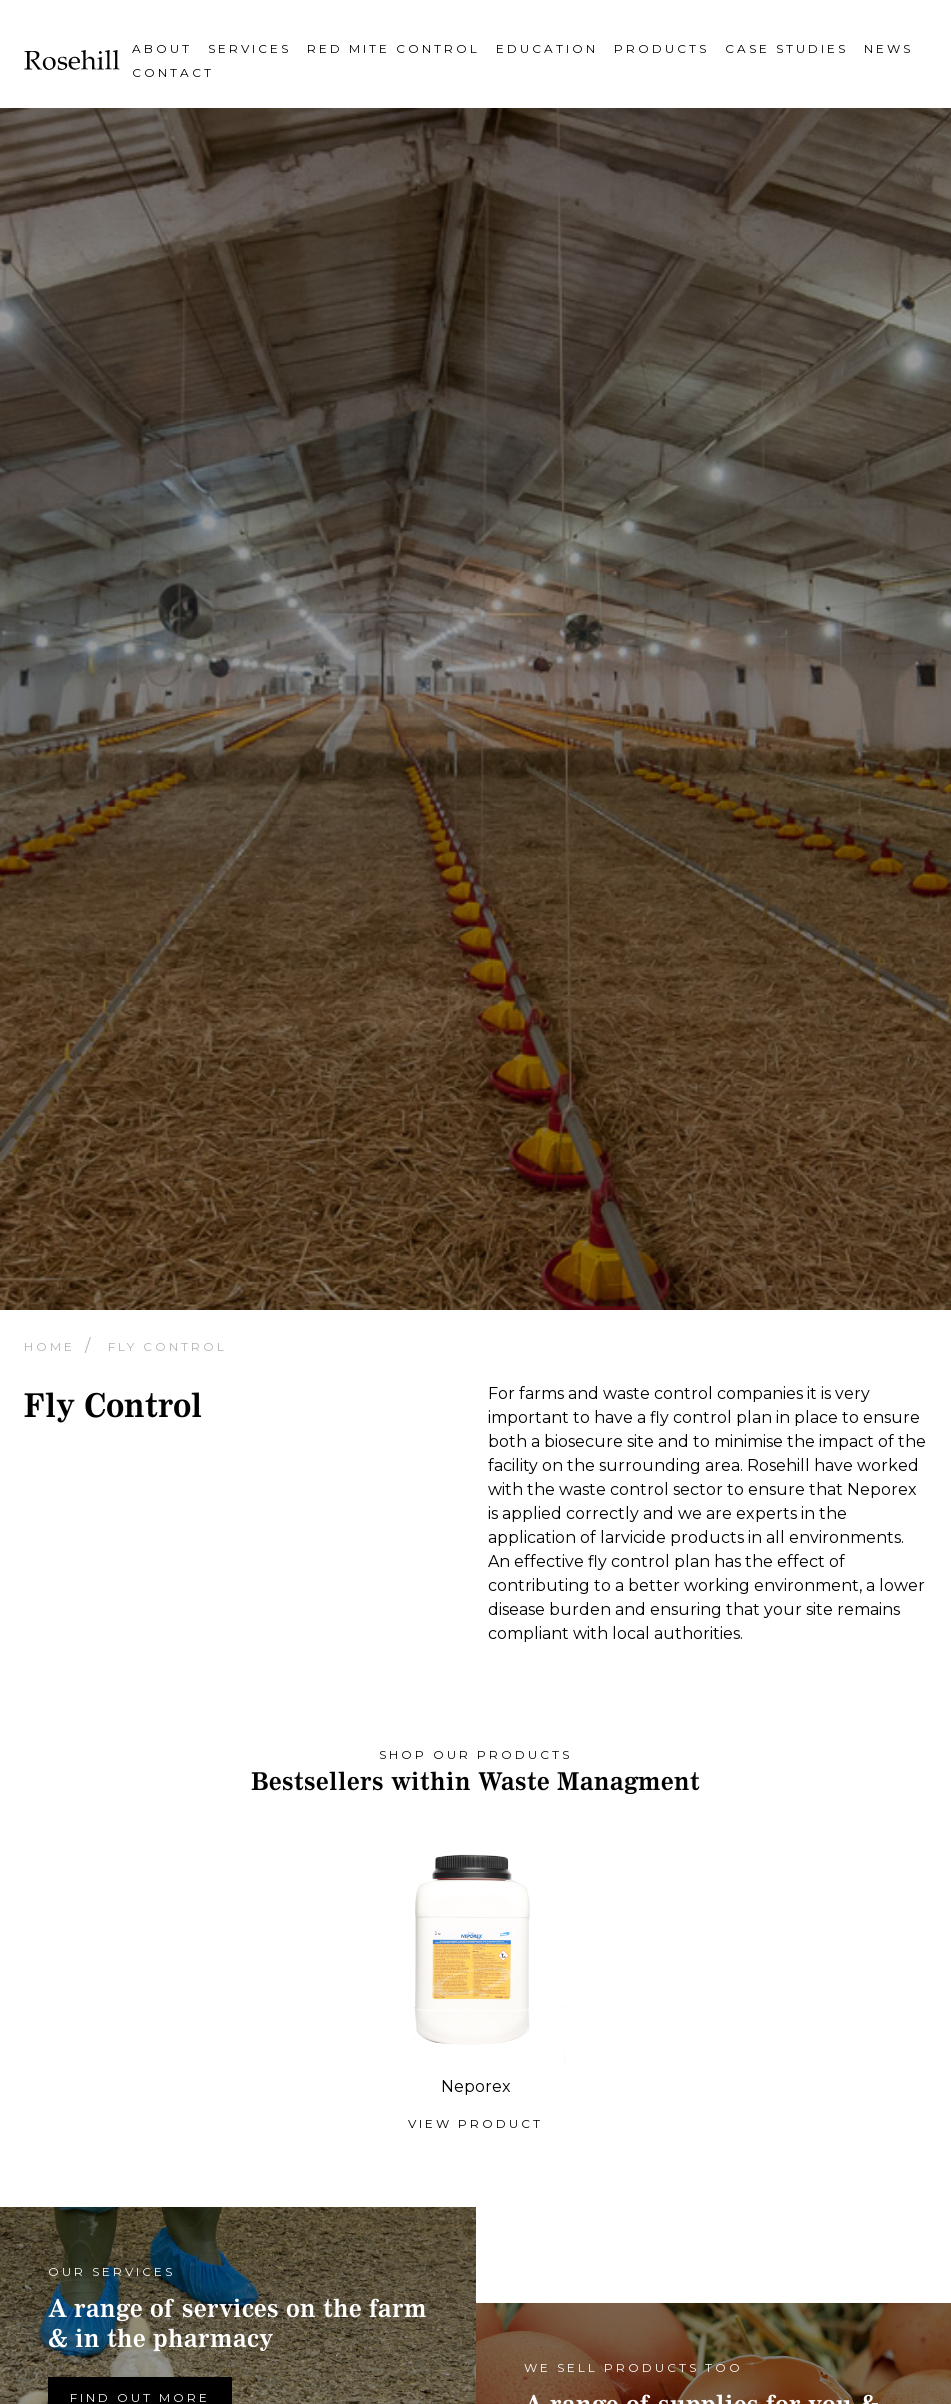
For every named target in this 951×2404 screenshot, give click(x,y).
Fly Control (167, 1346)
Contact (173, 72)
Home (52, 1346)
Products (661, 48)
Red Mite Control (393, 48)
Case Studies (786, 48)
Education (547, 48)
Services (249, 48)
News (888, 48)
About (162, 48)
